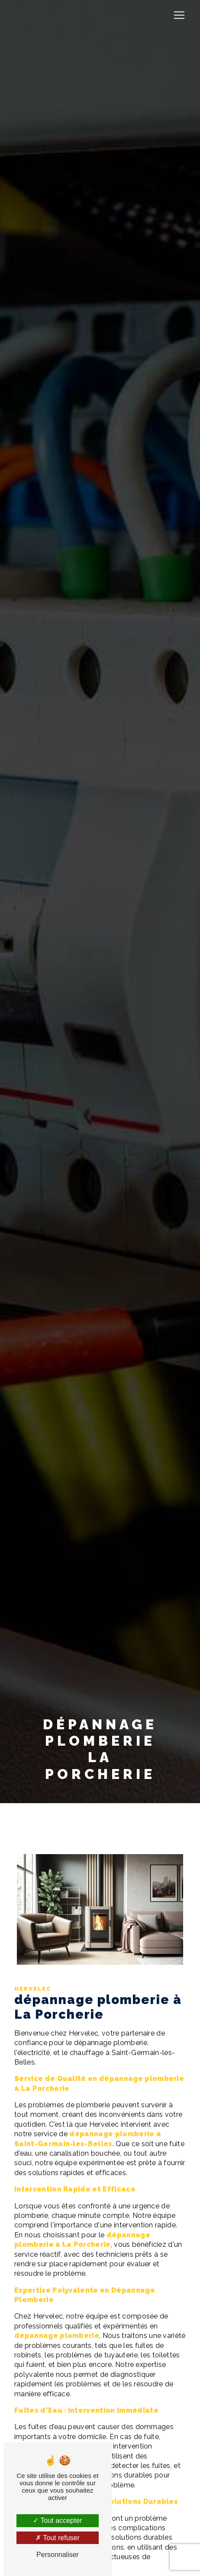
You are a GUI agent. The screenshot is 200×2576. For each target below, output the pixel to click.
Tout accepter (57, 2520)
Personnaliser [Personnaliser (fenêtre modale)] (57, 2554)
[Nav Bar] (179, 15)
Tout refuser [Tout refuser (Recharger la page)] (57, 2537)
